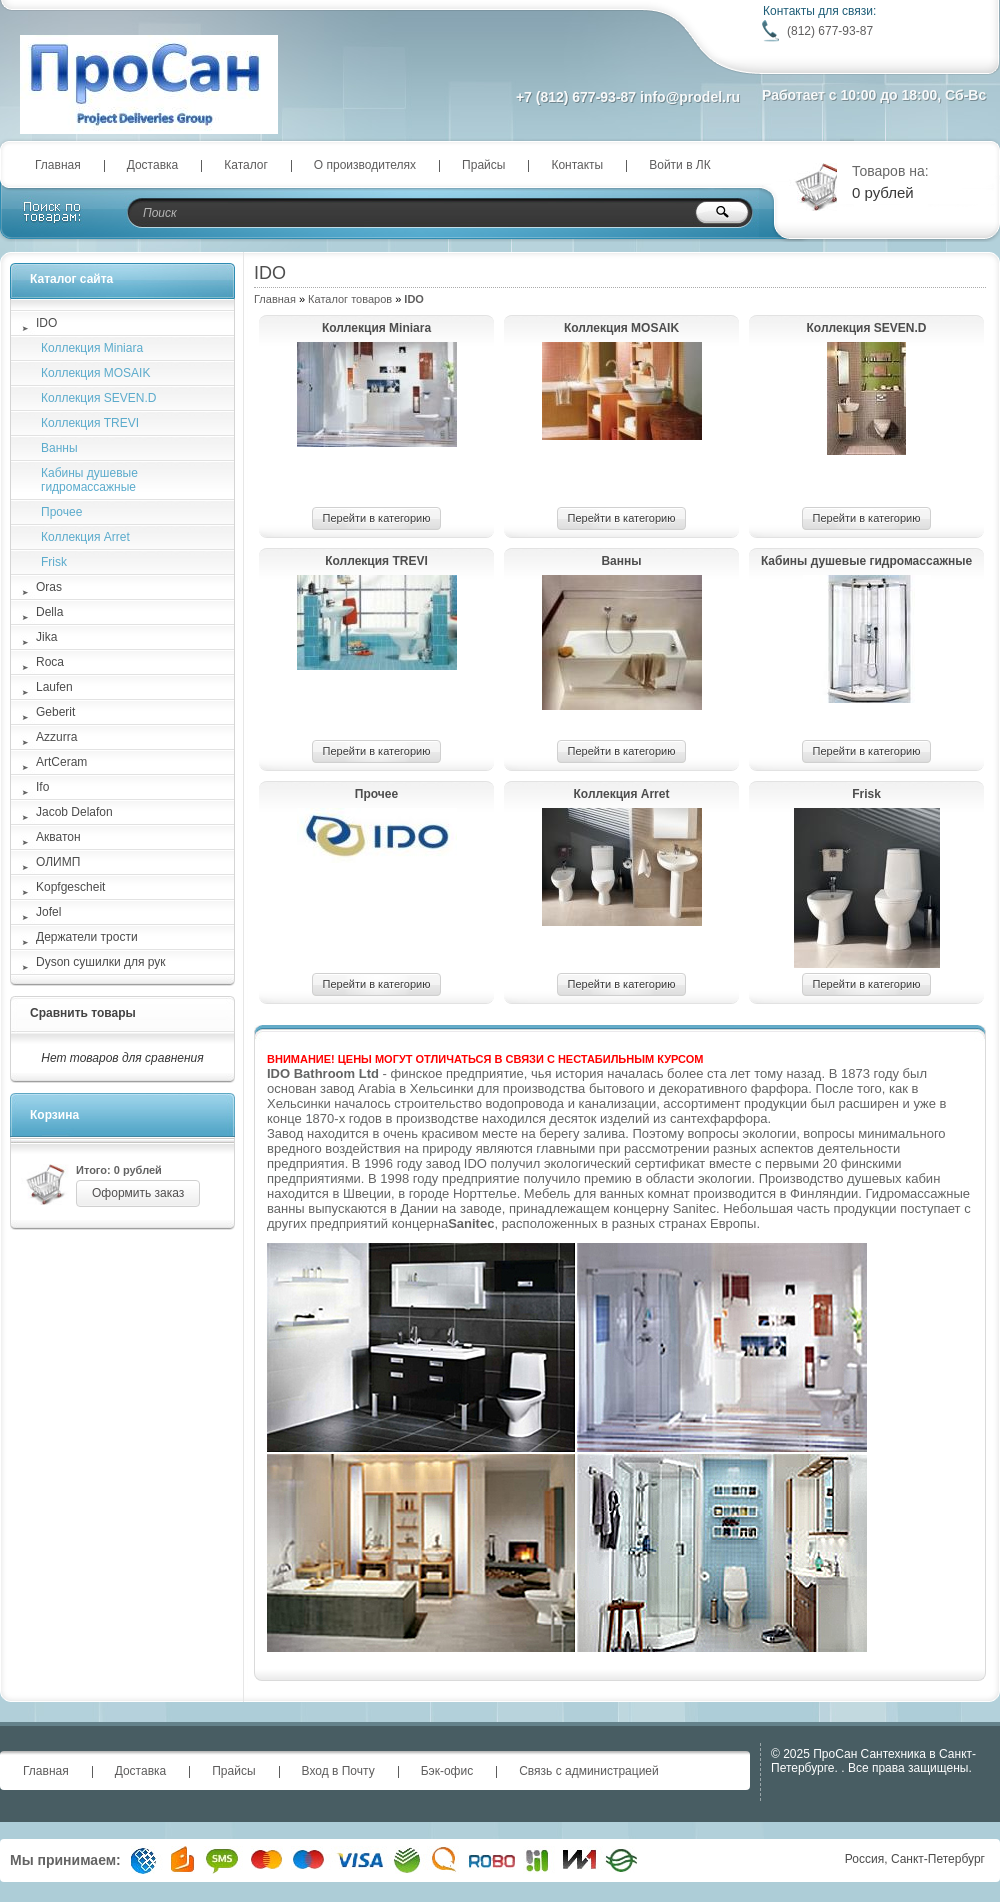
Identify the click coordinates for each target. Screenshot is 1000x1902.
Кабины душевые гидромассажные (866, 561)
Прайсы (483, 165)
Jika (46, 637)
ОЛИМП (58, 862)
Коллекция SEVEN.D (867, 328)
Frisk (866, 794)
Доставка (153, 165)
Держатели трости (87, 937)
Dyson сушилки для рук (101, 962)
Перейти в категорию (377, 518)
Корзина (54, 1115)
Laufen (54, 687)
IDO (46, 323)
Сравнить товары (83, 1013)
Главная (58, 165)
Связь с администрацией (589, 1771)
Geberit (55, 712)
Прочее (376, 794)
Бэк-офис (447, 1771)
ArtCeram (61, 762)
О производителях (365, 165)
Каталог (246, 165)
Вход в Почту (338, 1771)
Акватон (58, 837)
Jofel (48, 912)
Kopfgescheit (70, 887)
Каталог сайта (71, 279)
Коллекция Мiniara (376, 328)
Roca (50, 662)
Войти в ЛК (680, 165)
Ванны (621, 561)
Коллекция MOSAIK (621, 328)
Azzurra (56, 737)
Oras (49, 587)
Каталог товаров (350, 299)
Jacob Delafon (74, 812)
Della (49, 612)
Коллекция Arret (622, 794)
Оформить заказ (138, 1193)
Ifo (42, 787)
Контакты (577, 165)
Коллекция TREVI (376, 561)
